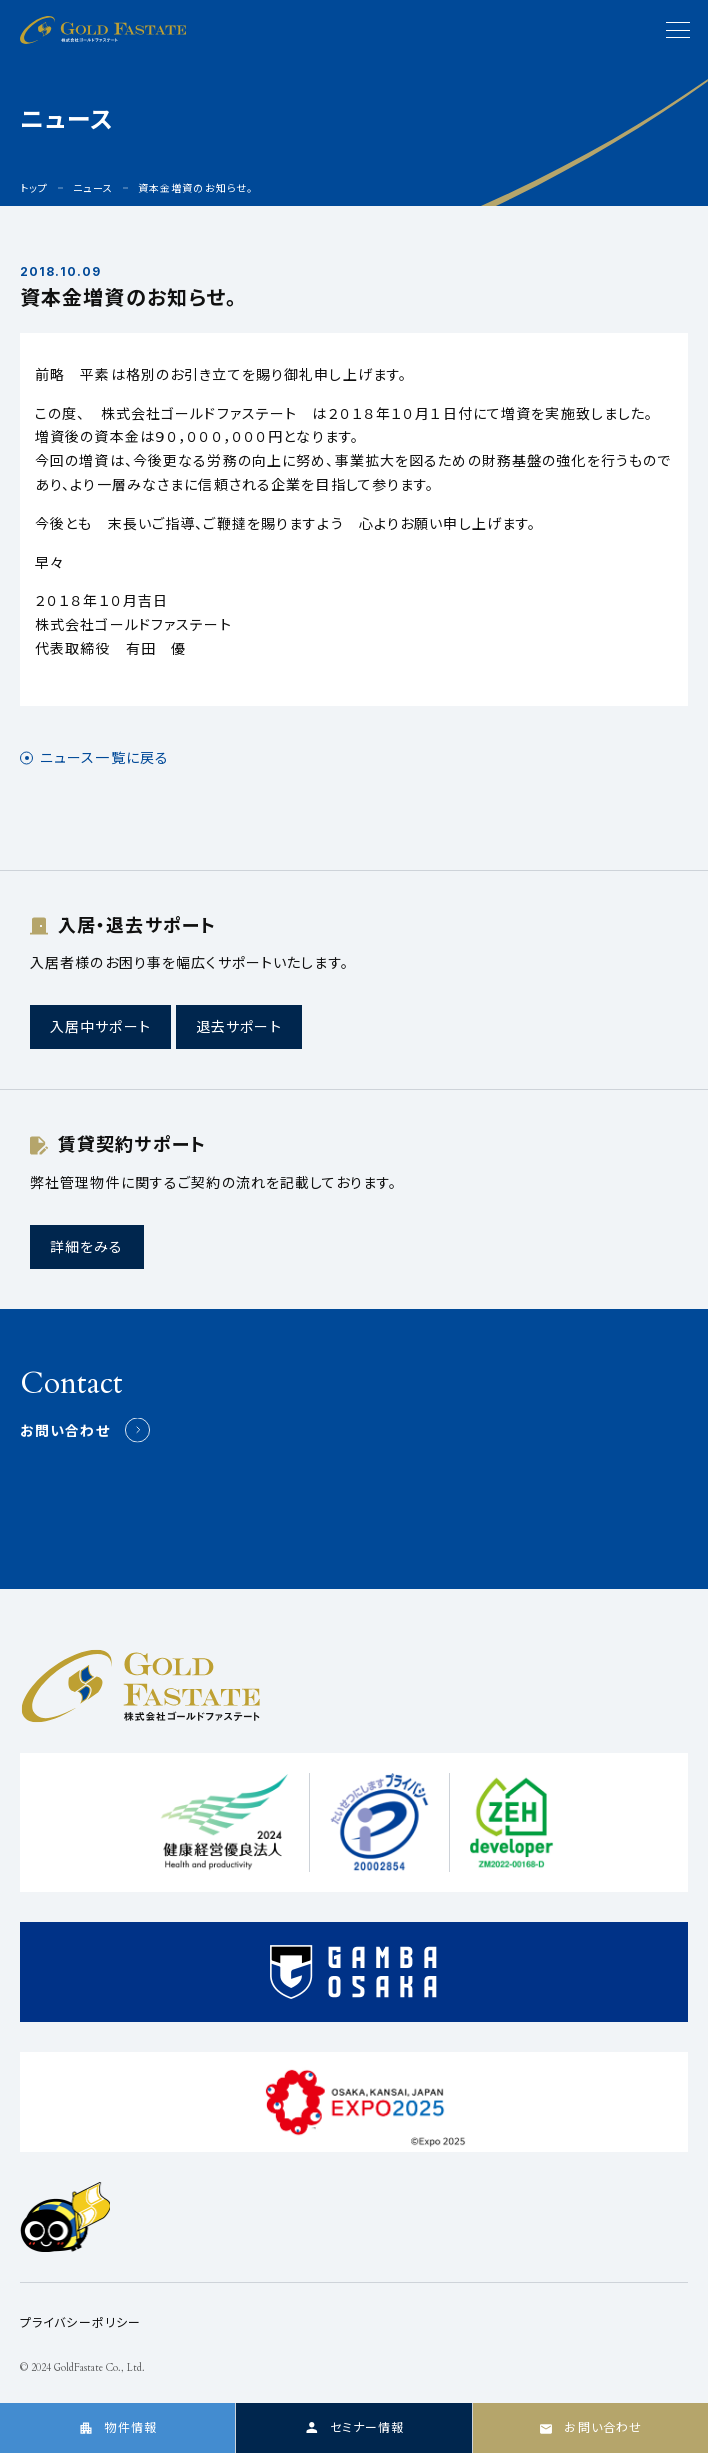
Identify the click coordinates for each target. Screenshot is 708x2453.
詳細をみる (87, 1246)
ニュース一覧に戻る (104, 758)
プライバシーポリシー (80, 2322)
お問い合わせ (65, 1430)
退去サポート (239, 1026)
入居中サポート (100, 1026)
